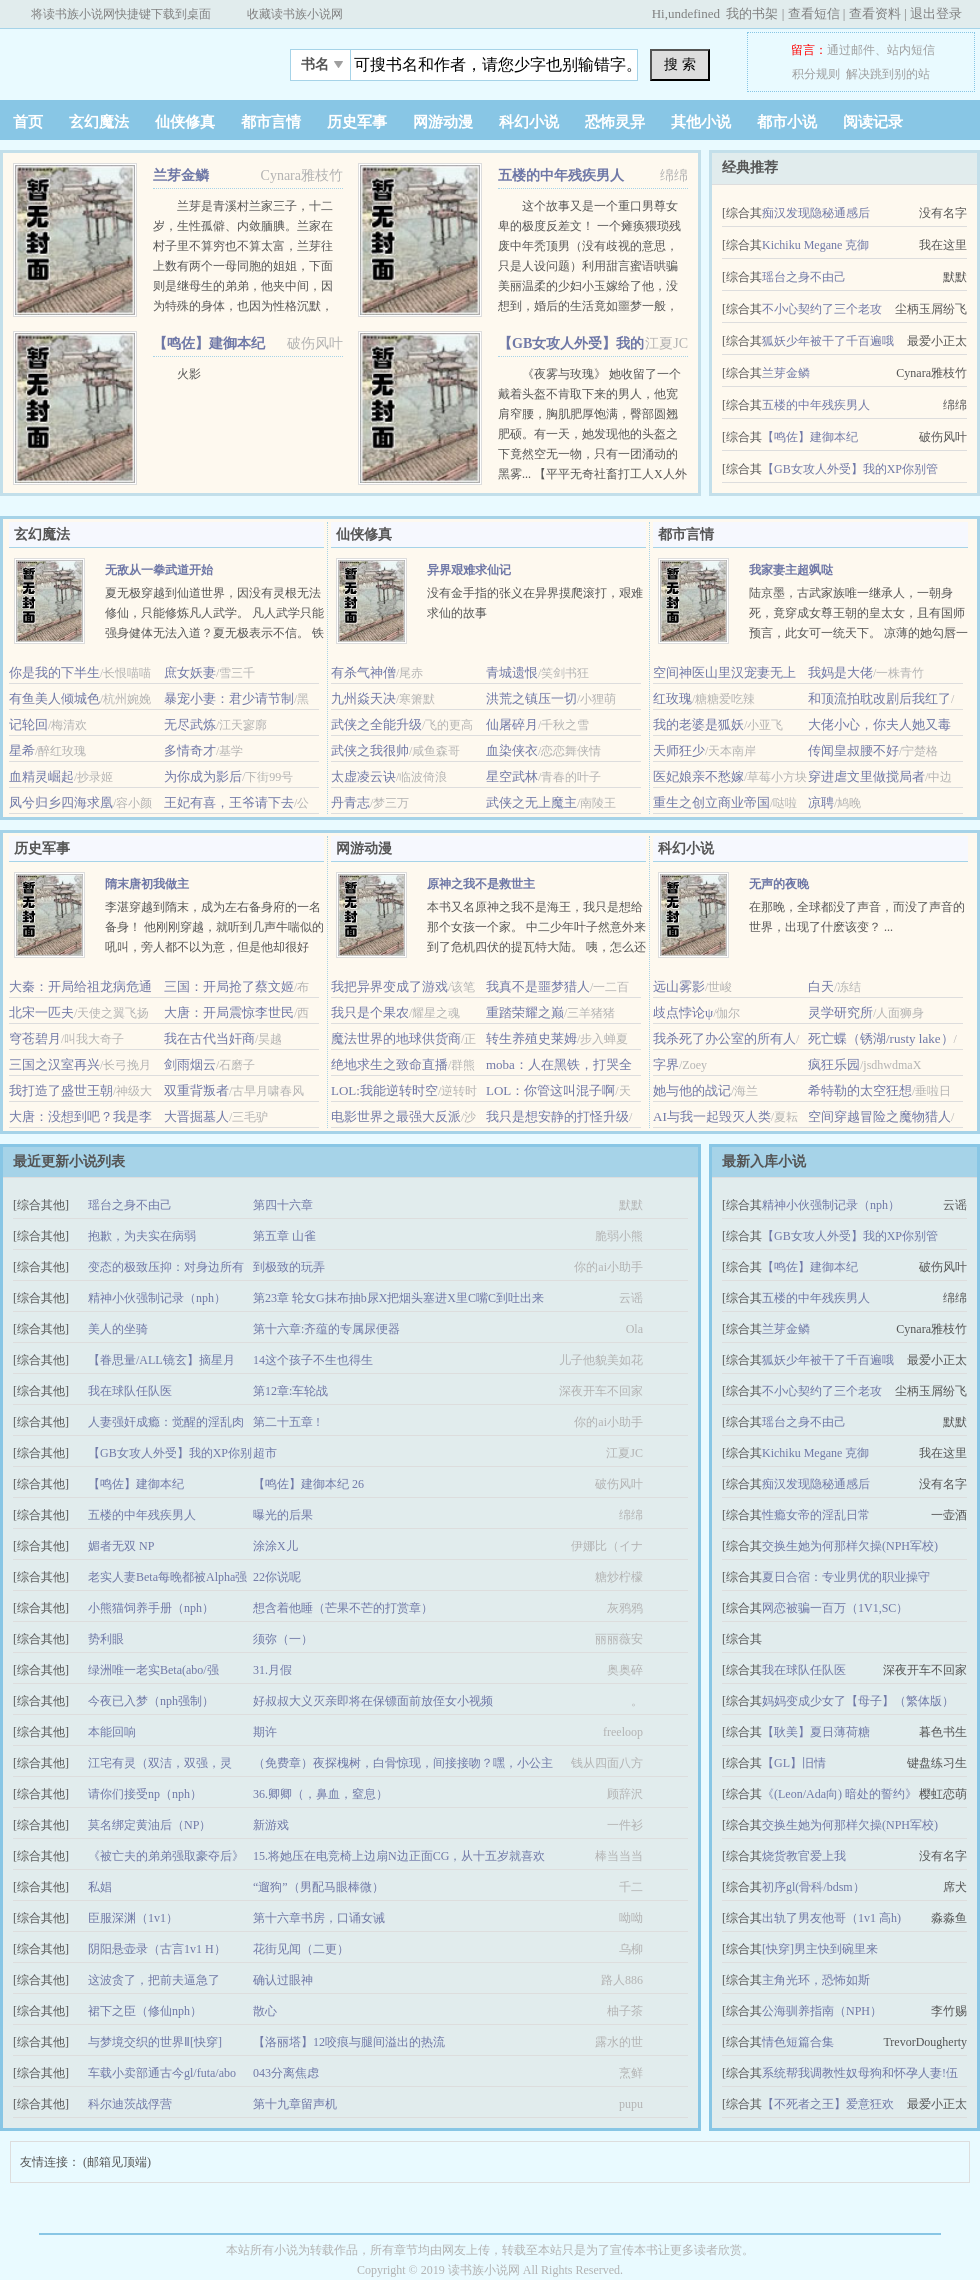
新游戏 (271, 1825)
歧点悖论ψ (683, 1012)
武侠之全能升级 (376, 724)
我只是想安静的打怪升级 (557, 1116)
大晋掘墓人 (196, 1116)
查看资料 (875, 13)
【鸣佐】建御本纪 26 (308, 1484)
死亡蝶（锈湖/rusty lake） (881, 1038)
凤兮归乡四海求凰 (61, 802)
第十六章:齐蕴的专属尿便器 (326, 1329)
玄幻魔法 (99, 122)
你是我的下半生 (54, 672)
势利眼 (106, 1639)
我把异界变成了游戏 (389, 986)
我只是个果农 (370, 1012)
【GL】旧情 (794, 1763)
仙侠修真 (185, 122)
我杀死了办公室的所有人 (724, 1038)
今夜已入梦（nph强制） (151, 1701)
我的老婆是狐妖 (698, 724)
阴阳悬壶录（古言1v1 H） (157, 1949)
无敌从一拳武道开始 (159, 570)
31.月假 (272, 1670)
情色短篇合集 (798, 2042)
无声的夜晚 (779, 884)
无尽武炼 (190, 724)
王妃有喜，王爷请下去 (229, 802)
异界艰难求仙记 (469, 570)
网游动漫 (443, 122)
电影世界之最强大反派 (396, 1116)
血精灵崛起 (41, 776)
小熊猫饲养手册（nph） (151, 1608)
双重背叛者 (196, 1090)
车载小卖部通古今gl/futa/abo (162, 2073)
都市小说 (787, 122)
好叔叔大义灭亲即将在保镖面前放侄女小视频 (373, 1701)
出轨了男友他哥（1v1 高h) (831, 1918)
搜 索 (680, 64)
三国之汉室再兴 (54, 1064)
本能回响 (112, 1732)
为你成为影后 (203, 776)
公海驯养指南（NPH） (822, 2011)
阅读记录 (873, 122)
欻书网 (125, 59)
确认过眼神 (283, 1980)
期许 (265, 1732)
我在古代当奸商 (209, 1038)
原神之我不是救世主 (481, 884)
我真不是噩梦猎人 (538, 986)
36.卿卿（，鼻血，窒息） (320, 1794)
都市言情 (271, 122)
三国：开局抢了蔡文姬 (229, 986)
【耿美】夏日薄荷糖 (816, 1732)
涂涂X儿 (275, 1546)
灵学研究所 (840, 1012)
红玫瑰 (672, 698)
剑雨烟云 (190, 1064)
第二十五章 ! (286, 1422)
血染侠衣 (512, 750)
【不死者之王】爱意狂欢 (828, 2104)
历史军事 (357, 122)
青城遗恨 (512, 672)
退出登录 (936, 13)
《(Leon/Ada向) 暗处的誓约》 (839, 1794)
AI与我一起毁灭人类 (712, 1116)
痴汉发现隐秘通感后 (816, 213)
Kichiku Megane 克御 (815, 245)
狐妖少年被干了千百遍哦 (828, 341)
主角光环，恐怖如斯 (816, 1980)
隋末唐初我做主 (147, 884)
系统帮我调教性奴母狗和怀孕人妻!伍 (860, 2073)
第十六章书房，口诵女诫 (319, 1918)
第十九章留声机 (295, 2104)
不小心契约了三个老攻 (822, 309)
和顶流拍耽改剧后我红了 (879, 698)
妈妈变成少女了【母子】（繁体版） (858, 1701)
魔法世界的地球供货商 (396, 1038)
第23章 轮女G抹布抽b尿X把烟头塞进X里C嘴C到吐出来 (398, 1298)
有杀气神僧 (363, 672)
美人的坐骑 (118, 1329)
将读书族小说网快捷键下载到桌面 (121, 14)
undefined (694, 13)
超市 (265, 1453)
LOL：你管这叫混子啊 (550, 1090)
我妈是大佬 (840, 672)
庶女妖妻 (190, 672)
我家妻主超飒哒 (791, 570)
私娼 (100, 1887)
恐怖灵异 (615, 122)
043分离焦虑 (286, 2073)
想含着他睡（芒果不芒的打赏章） (343, 1608)
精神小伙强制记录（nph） (157, 1298)
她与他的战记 (692, 1090)
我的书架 (752, 13)
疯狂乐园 (834, 1064)
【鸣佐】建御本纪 (209, 343)
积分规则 (816, 74)
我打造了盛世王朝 (61, 1090)
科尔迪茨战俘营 (130, 2104)
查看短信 (814, 13)
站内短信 (911, 50)
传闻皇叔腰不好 (853, 750)
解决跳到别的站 (888, 74)
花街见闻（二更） (301, 1949)
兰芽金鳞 (181, 175)
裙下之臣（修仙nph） (145, 2011)
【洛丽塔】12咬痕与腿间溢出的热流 (349, 2042)
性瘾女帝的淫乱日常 (816, 1515)
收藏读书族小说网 (295, 14)
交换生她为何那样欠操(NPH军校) (850, 1546)
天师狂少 (679, 750)
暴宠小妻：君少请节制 (229, 698)
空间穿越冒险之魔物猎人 (879, 1116)
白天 (821, 986)
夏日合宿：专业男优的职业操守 (846, 1577)
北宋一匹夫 (41, 1012)
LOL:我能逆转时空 (384, 1090)
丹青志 (350, 802)
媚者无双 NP (121, 1546)
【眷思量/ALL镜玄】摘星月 (161, 1360)
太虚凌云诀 (363, 776)
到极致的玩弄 (289, 1267)
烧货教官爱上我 (804, 1856)
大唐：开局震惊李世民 (229, 1012)
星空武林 (512, 776)
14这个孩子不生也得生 (313, 1360)
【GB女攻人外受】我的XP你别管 (850, 469)
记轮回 (28, 724)
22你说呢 (277, 1577)
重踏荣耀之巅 (525, 1012)
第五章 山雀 (284, 1236)
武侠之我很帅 (370, 750)
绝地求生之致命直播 (389, 1064)
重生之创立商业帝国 (711, 802)
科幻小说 (529, 122)
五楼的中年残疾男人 (561, 175)
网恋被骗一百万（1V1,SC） (835, 1608)
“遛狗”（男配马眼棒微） (318, 1887)
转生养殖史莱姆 (531, 1038)
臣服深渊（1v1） (133, 1918)
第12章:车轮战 (290, 1391)
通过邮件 (851, 50)
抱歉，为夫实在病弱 (142, 1236)
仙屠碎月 (512, 724)
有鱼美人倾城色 (54, 698)
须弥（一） (283, 1639)
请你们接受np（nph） (145, 1794)
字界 (666, 1064)
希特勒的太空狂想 (860, 1090)
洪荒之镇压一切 (531, 698)
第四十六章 (283, 1205)
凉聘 (821, 802)
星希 (22, 750)
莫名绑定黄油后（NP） (149, 1825)
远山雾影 (679, 986)
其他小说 (701, 122)
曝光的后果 (283, 1515)
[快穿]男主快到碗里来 (820, 1949)
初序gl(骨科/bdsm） (813, 1887)
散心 (265, 2011)
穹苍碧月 (35, 1038)
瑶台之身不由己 (804, 277)
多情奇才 (190, 750)
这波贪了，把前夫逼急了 (154, 1980)
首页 (28, 122)
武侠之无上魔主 (531, 802)
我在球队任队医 (130, 1391)
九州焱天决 (363, 698)
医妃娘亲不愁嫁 (698, 776)
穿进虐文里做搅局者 (866, 776)
